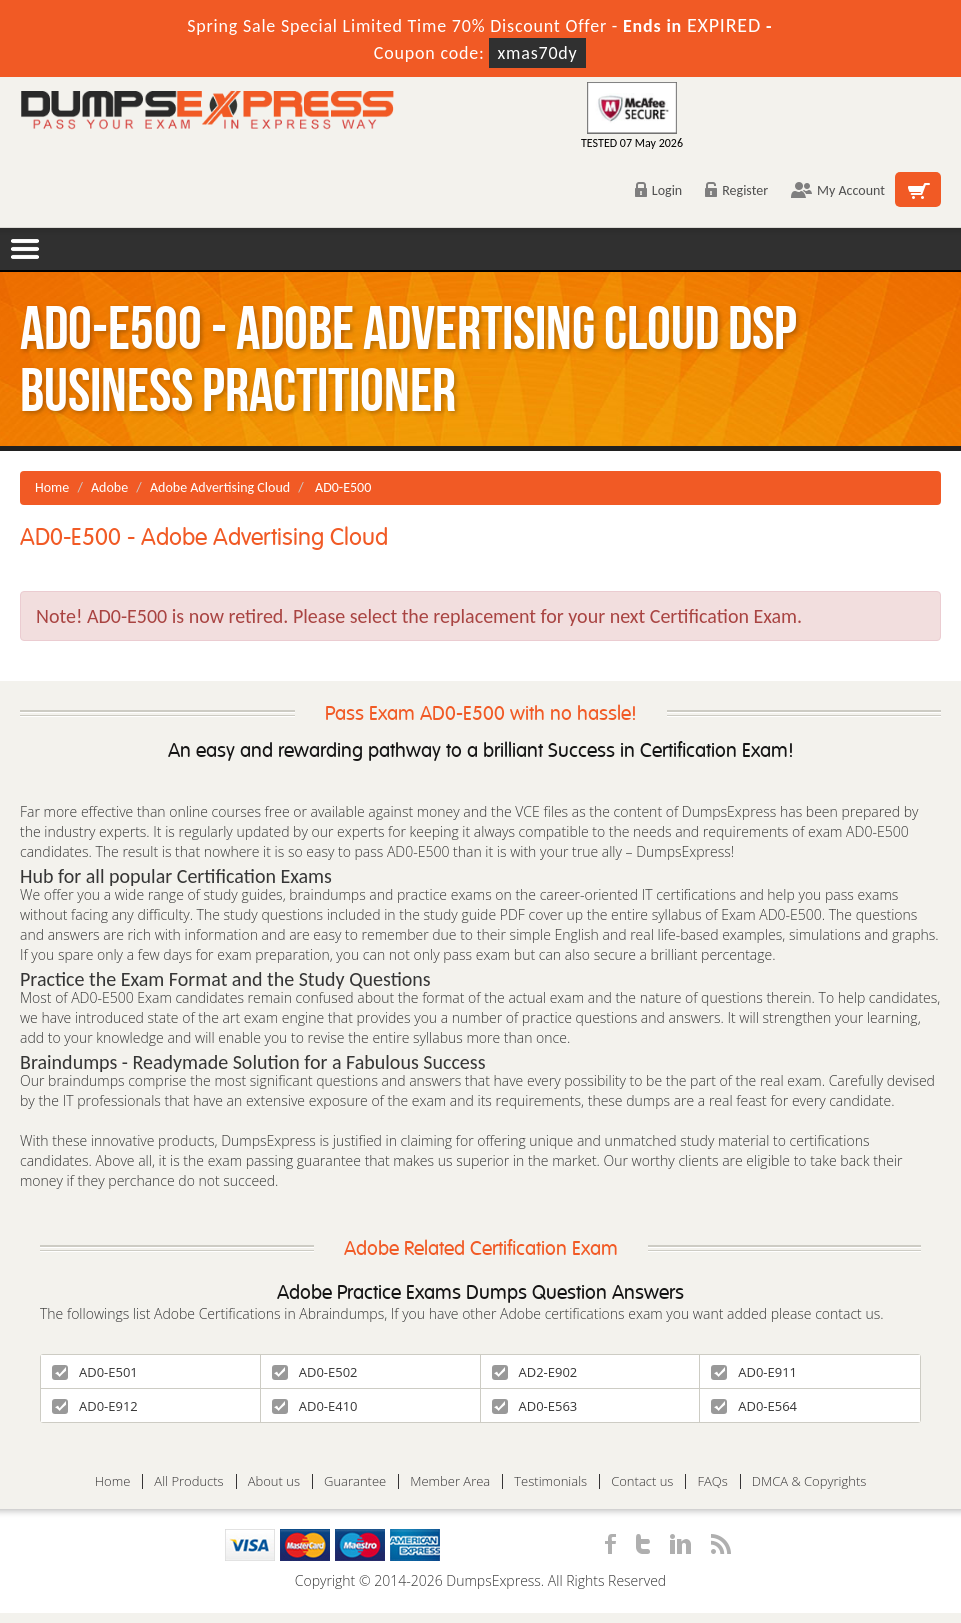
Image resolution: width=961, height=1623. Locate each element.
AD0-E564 (754, 1406)
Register (736, 190)
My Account (838, 190)
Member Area (450, 1481)
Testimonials (550, 1481)
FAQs (712, 1481)
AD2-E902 (535, 1372)
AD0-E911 (754, 1372)
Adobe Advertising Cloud (220, 487)
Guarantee (355, 1481)
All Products (188, 1481)
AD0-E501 (95, 1372)
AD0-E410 (315, 1406)
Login (658, 190)
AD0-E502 (315, 1372)
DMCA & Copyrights (809, 1481)
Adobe (109, 487)
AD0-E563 (535, 1406)
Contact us (642, 1481)
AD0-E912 (95, 1406)
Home (52, 487)
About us (274, 1481)
